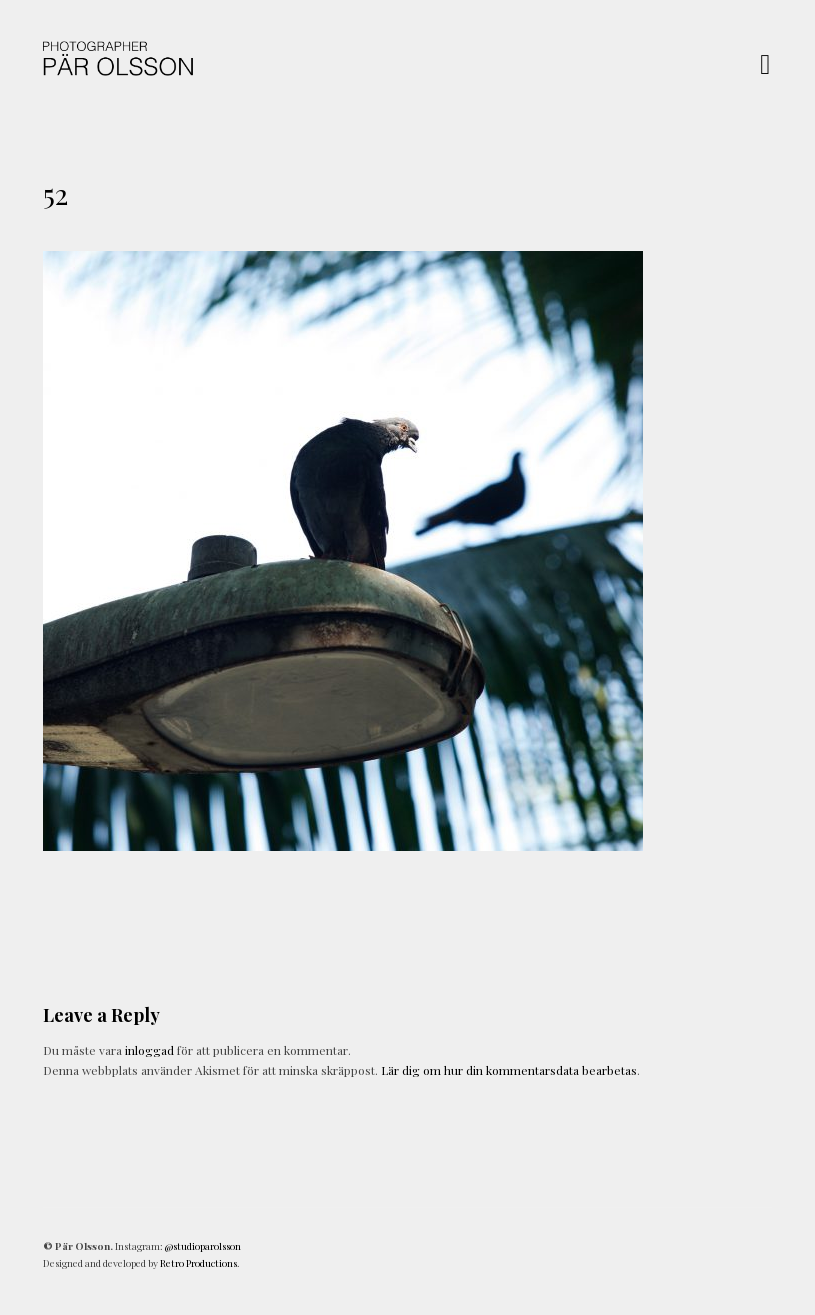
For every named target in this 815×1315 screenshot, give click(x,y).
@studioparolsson (203, 1246)
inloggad (149, 1050)
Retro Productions (198, 1263)
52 (55, 193)
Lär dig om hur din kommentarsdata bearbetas (509, 1070)
